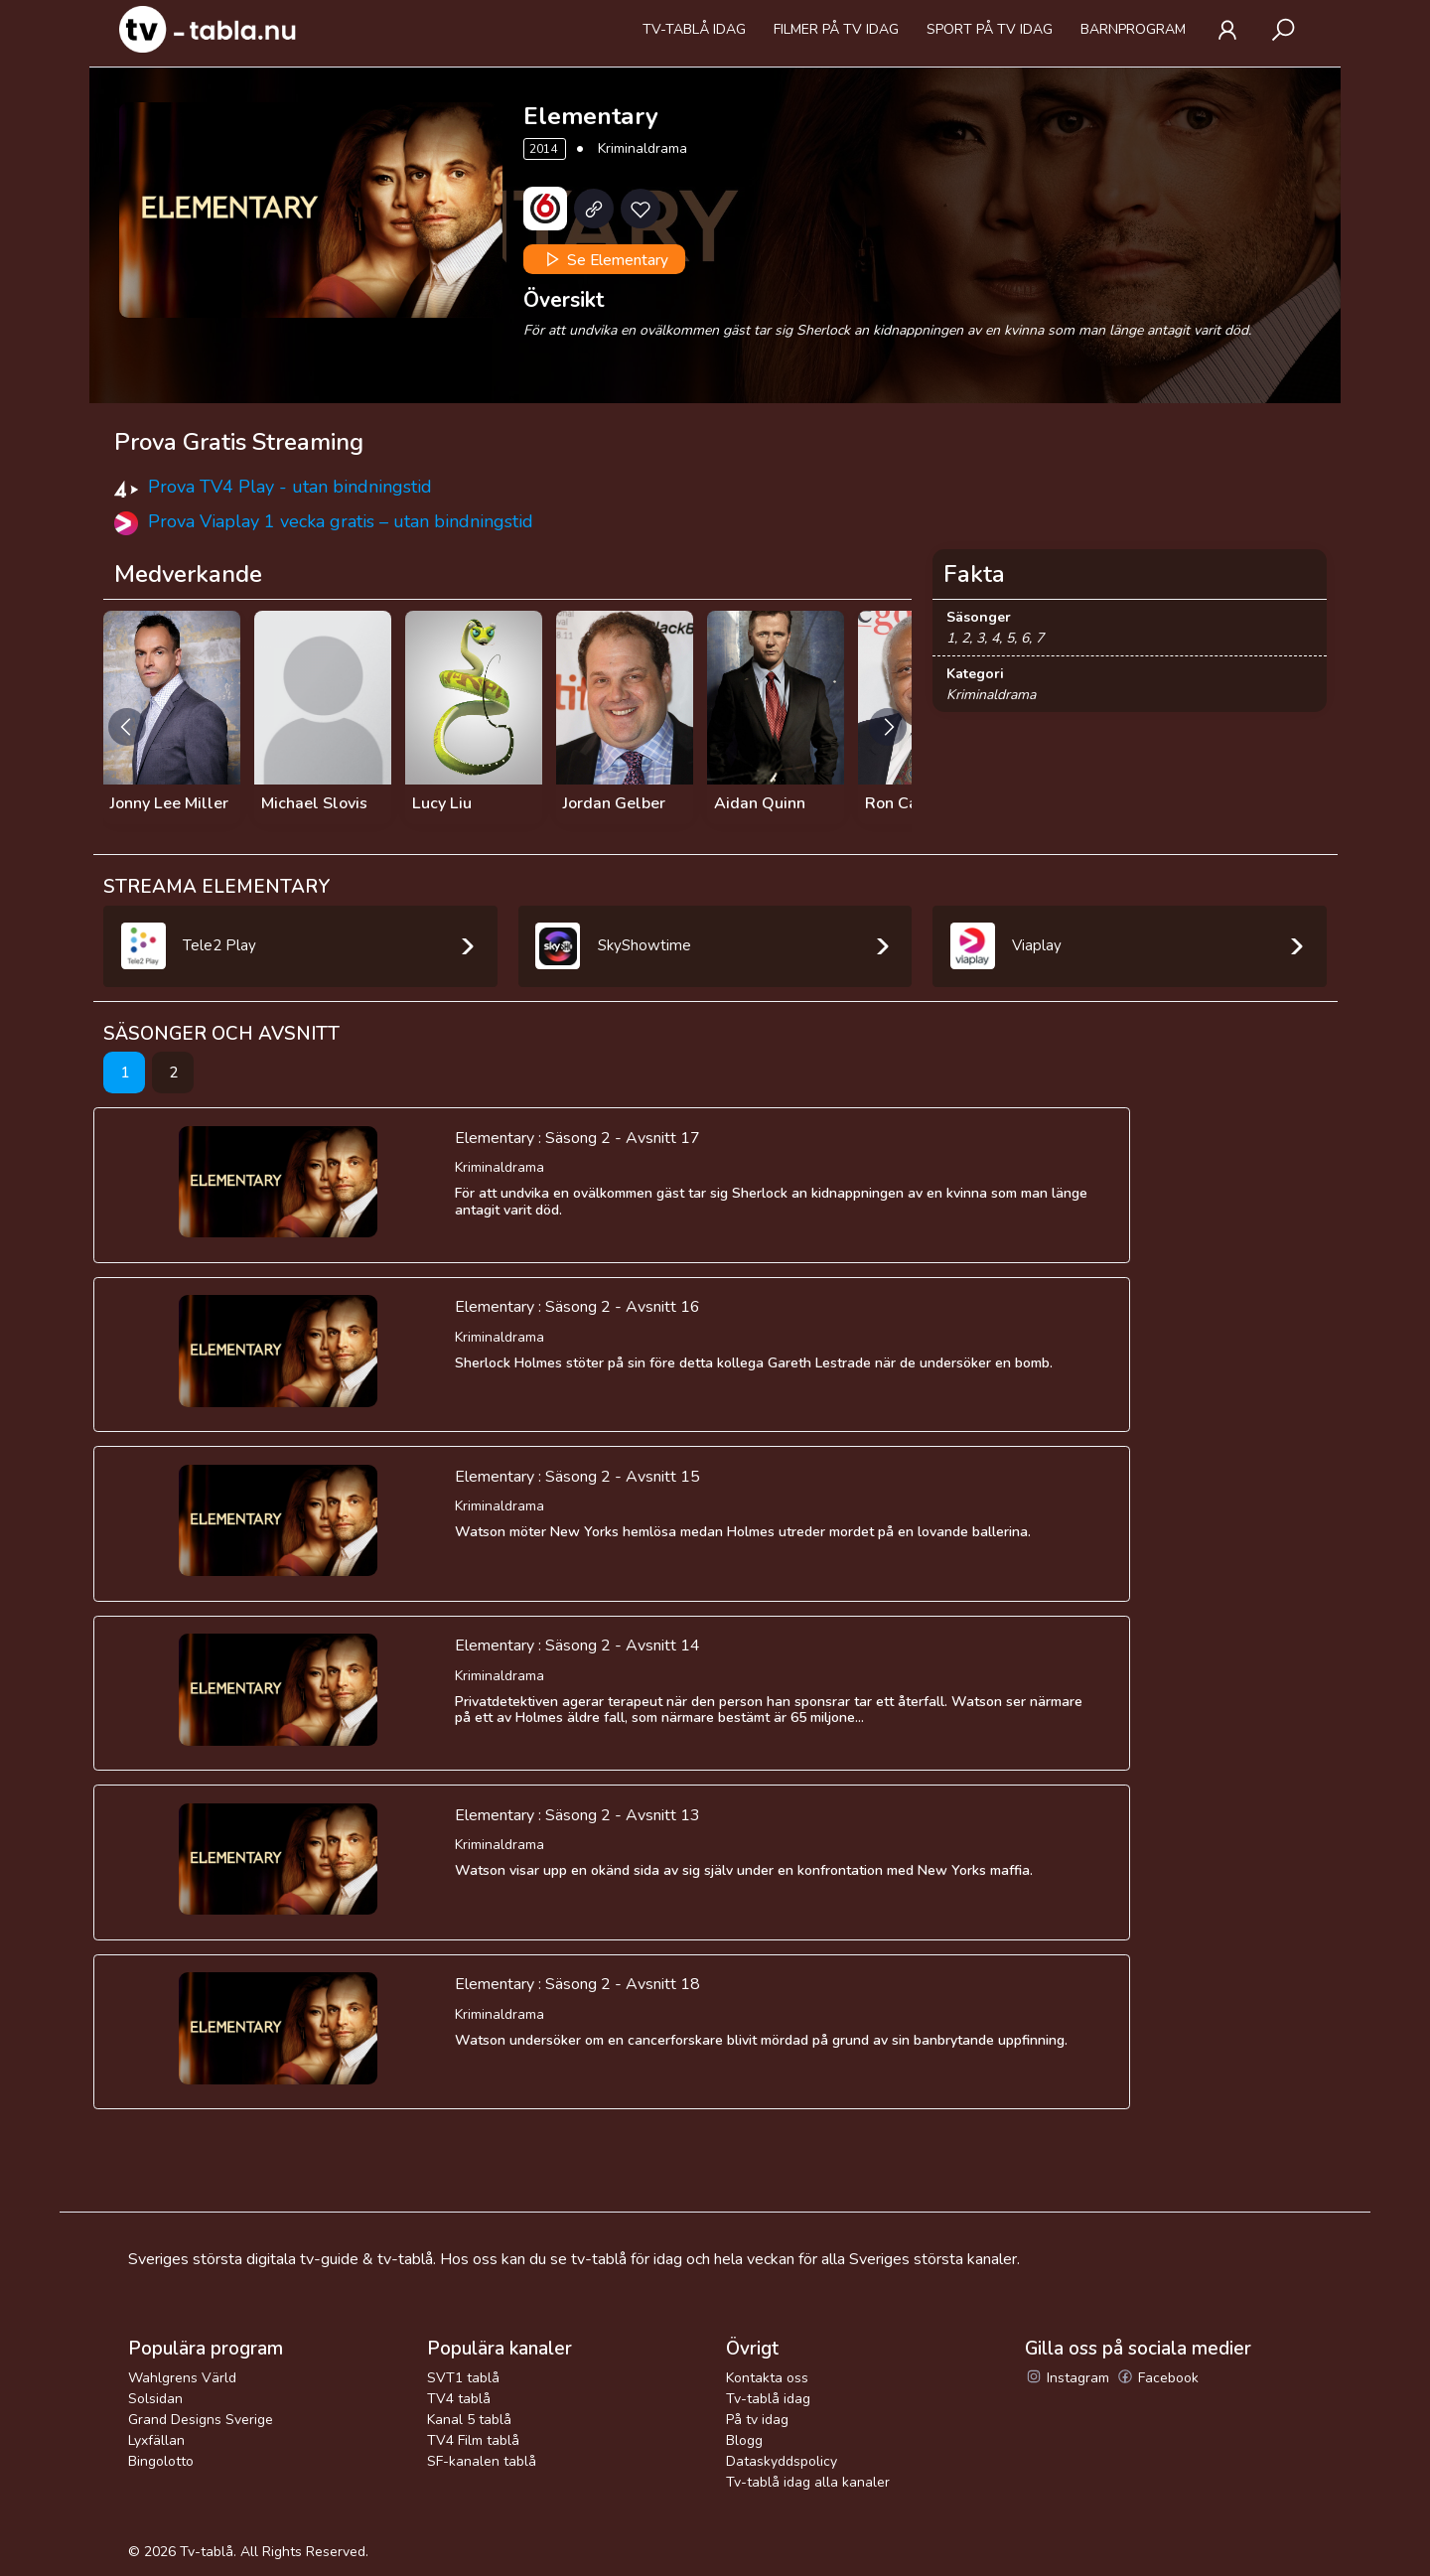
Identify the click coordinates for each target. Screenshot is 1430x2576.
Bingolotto (161, 2461)
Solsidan (155, 2398)
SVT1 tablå (463, 2377)
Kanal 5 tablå (469, 2419)
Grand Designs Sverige (200, 2419)
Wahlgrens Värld (182, 2377)
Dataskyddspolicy (781, 2461)
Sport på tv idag (990, 29)
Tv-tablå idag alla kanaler (808, 2482)
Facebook (1157, 2377)
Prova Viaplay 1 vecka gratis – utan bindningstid (340, 521)
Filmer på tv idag (836, 29)
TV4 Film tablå (473, 2440)
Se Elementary (604, 259)
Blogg (744, 2440)
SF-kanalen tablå (481, 2461)
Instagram (1067, 2377)
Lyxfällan (156, 2440)
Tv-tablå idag (694, 29)
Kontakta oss (767, 2377)
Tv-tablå (206, 2551)
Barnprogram (1133, 29)
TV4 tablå (459, 2398)
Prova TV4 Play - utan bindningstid (290, 487)
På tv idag (757, 2419)
